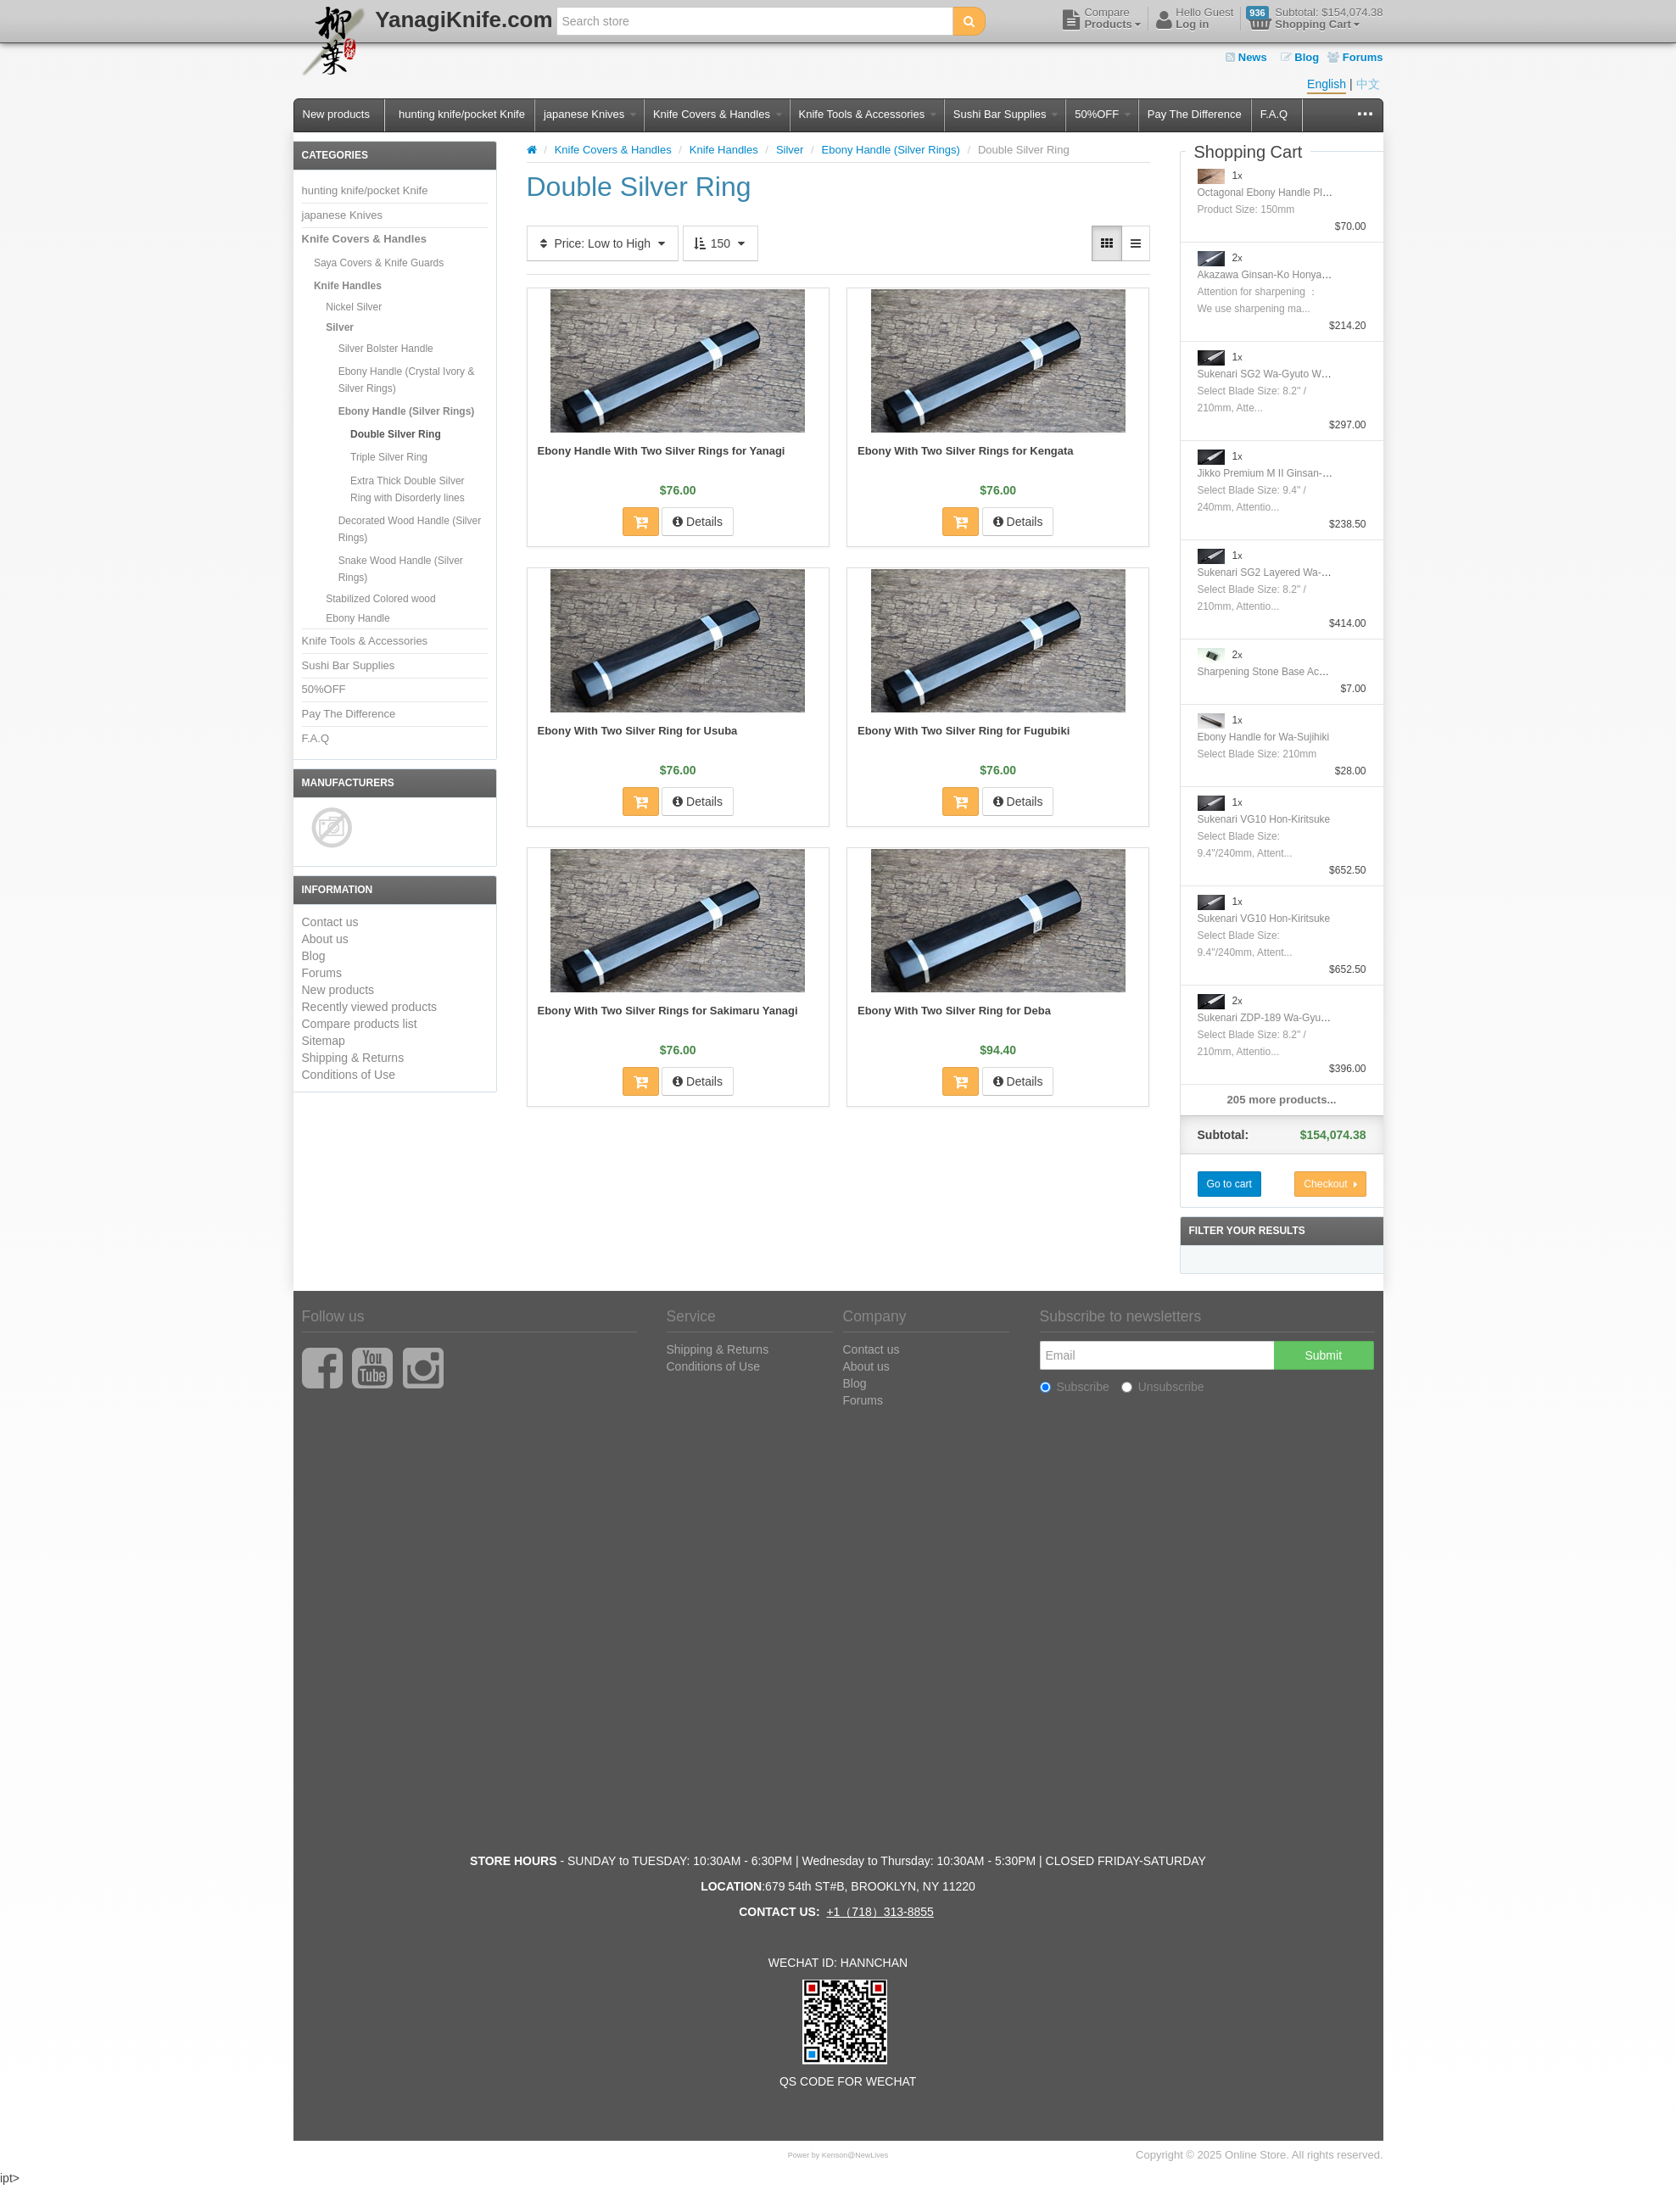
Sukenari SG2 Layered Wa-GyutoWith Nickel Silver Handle (1330, 572)
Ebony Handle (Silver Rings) (406, 411)
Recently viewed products (370, 1007)
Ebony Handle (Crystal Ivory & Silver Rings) (406, 380)
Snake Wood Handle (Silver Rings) (400, 569)
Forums (1355, 57)
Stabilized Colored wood (380, 599)
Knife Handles (348, 286)
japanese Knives (590, 114)
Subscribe (1074, 1387)
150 (720, 243)
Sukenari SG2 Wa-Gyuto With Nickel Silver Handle (1312, 374)
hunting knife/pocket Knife (462, 114)
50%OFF (1103, 114)
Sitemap (323, 1040)
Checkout (1330, 1184)
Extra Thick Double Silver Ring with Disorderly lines (407, 489)
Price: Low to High (602, 243)
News (1246, 57)
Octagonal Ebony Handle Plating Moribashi (1295, 192)
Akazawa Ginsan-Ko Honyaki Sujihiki (1281, 275)
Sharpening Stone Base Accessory (1276, 672)
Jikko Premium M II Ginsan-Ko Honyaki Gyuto (1301, 473)
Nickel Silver (354, 307)
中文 (1368, 84)
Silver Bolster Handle (385, 349)
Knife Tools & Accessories (867, 114)
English (1326, 84)
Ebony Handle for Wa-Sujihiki (1264, 737)
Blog (1300, 57)
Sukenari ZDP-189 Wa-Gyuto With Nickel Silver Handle (1322, 1018)
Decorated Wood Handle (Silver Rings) (410, 529)
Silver (340, 327)
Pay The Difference (1195, 114)
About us (325, 939)
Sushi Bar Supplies (1005, 114)
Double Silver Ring (395, 434)
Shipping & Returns (353, 1057)
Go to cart (1229, 1184)
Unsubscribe (1162, 1387)
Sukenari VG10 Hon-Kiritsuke (1264, 819)
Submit (1323, 1355)
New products (336, 114)
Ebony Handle (357, 618)
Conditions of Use (349, 1074)
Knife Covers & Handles (717, 114)
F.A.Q (1274, 114)
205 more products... (1282, 1099)
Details (698, 521)
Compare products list (359, 1024)
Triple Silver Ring (388, 457)
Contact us (330, 922)
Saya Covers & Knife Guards (379, 263)
